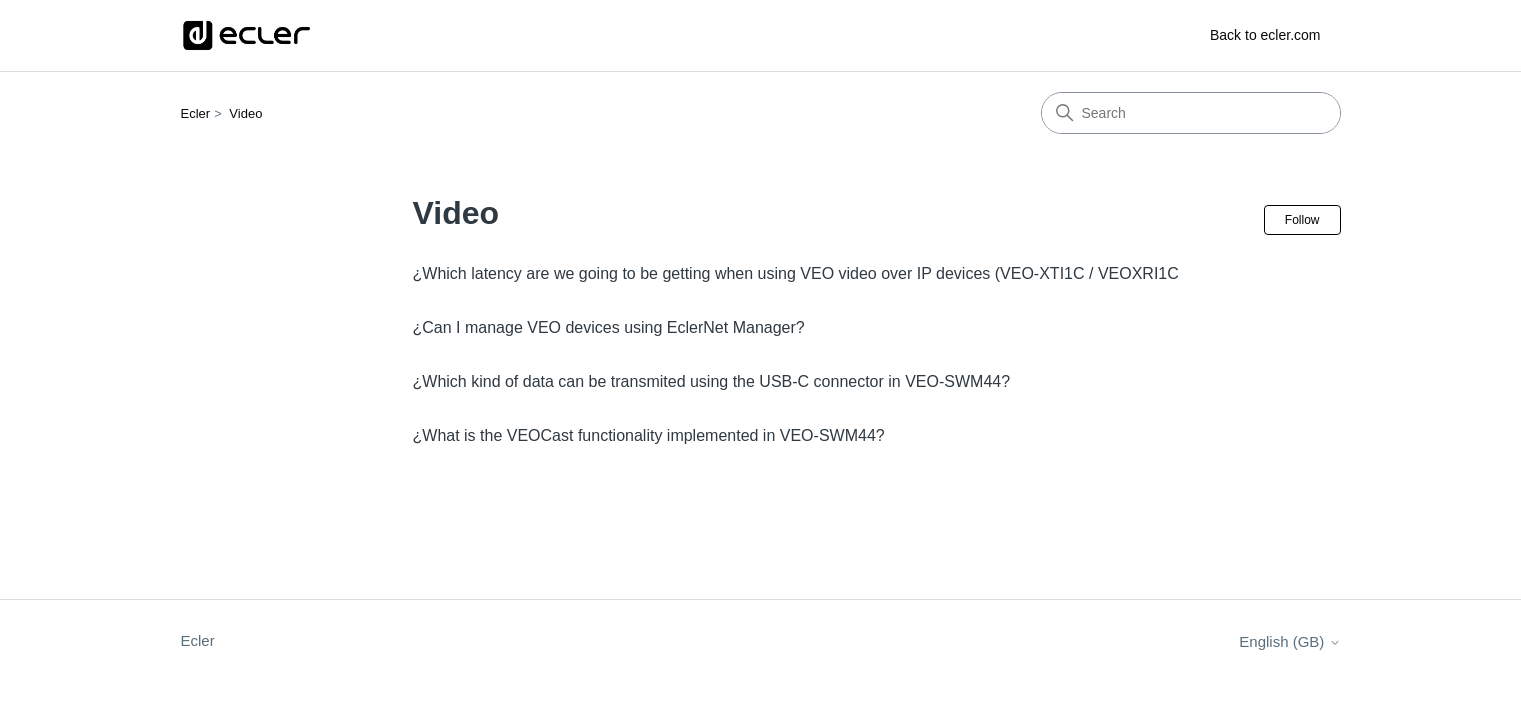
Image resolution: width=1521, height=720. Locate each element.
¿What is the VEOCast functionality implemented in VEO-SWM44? (649, 435)
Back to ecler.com (1265, 35)
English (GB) (1289, 641)
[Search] (1191, 113)
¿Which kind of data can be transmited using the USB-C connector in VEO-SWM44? (712, 381)
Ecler (196, 113)
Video (245, 113)
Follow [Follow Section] (1302, 220)
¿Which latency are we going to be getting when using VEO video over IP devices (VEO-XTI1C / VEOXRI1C (796, 273)
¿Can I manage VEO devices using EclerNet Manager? (609, 327)
